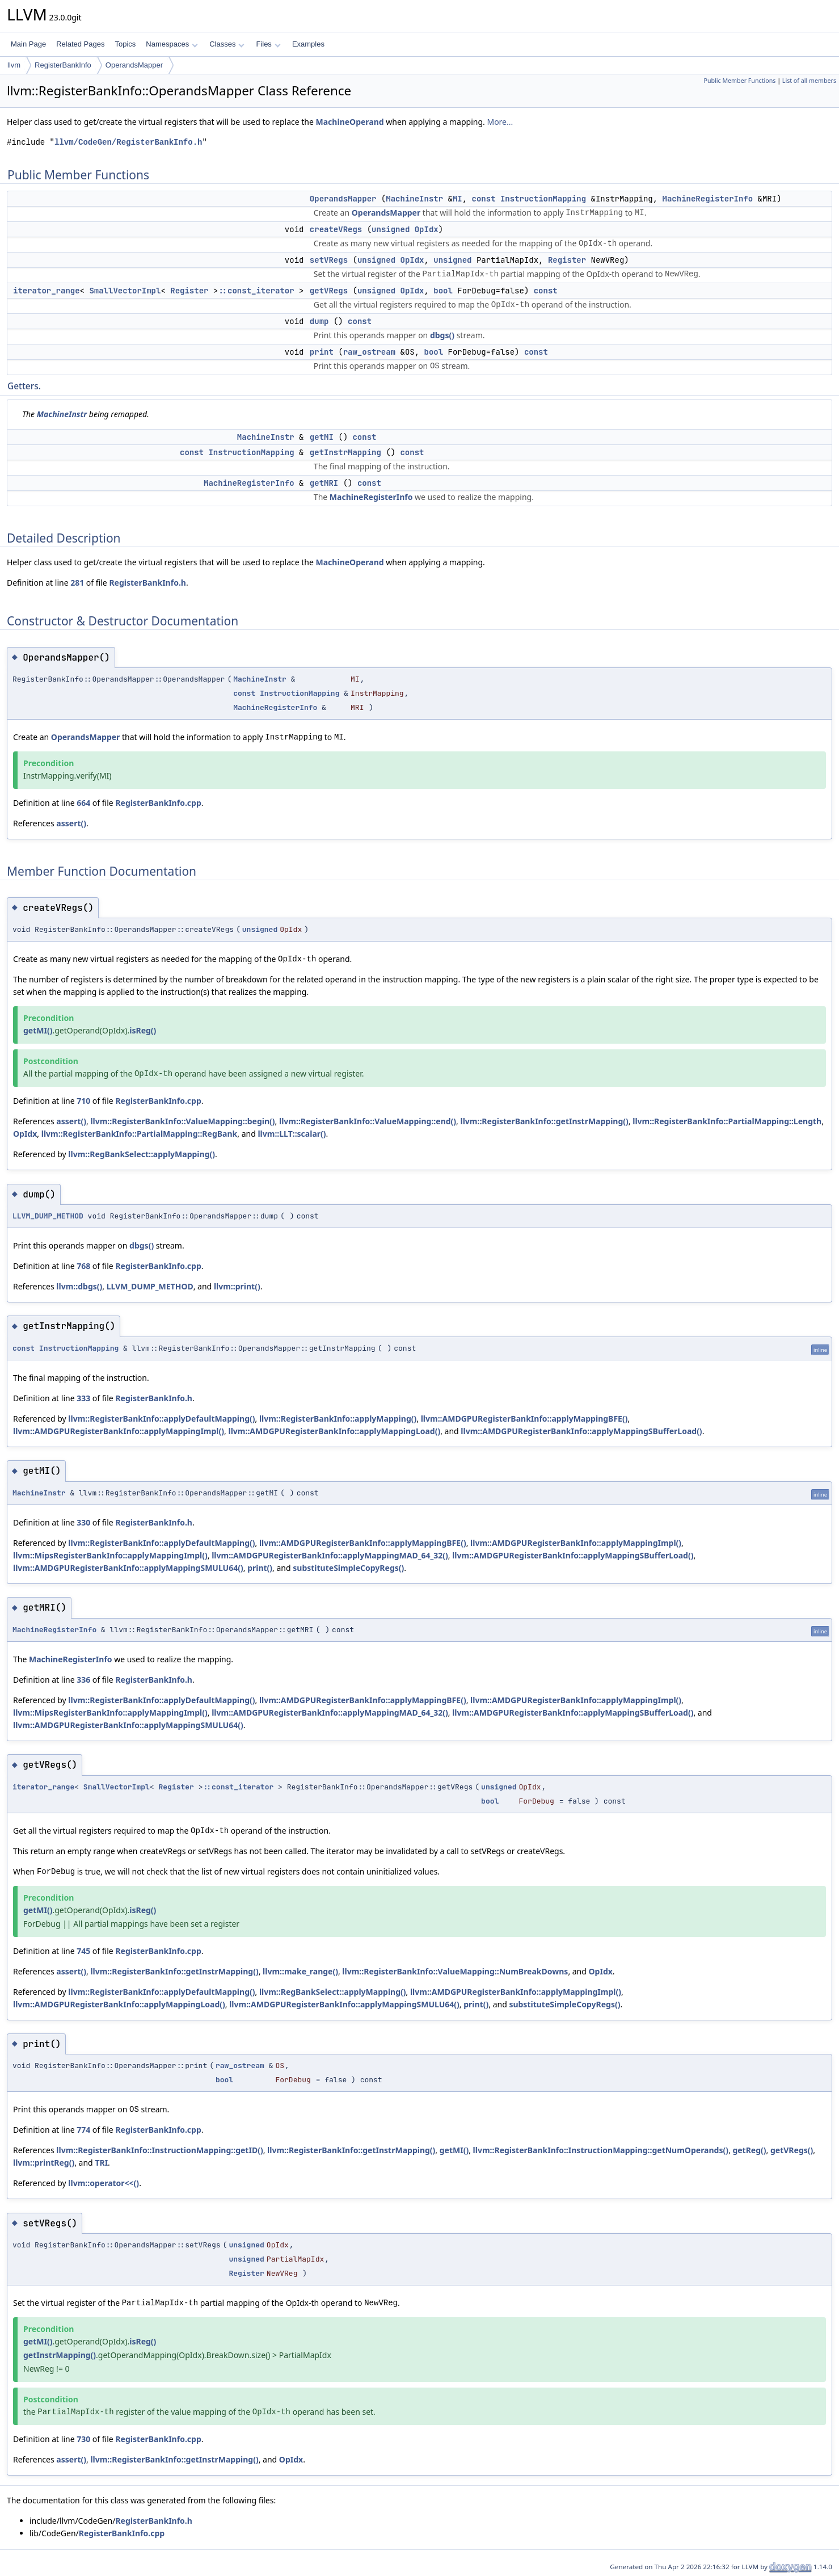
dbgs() (442, 335)
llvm (13, 65)
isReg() (142, 1030)
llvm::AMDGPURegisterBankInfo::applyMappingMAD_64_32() (330, 1555)
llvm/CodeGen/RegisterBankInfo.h (128, 142)
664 (83, 802)
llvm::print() (237, 1286)
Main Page (28, 44)
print (322, 352)
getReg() (749, 2150)
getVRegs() (791, 2150)
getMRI (324, 483)
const (484, 199)
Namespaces (171, 44)
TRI (101, 2162)
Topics (125, 44)
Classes (226, 44)
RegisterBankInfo (63, 65)
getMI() (37, 1030)
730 (83, 2439)
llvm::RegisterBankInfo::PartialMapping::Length (727, 1121)
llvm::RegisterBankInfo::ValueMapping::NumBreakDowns (455, 1971)
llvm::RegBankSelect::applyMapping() (141, 1154)
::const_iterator (256, 290)
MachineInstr (414, 199)
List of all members (809, 81)
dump (319, 321)
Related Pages (80, 44)
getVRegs (329, 290)
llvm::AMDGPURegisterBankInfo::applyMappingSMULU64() (128, 1567)
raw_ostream (369, 352)
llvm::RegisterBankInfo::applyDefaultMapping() (161, 1418)
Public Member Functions (739, 81)
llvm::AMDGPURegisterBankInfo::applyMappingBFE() (524, 1418)
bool (443, 290)
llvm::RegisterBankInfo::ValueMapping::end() (367, 1121)
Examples (308, 44)
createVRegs (336, 229)
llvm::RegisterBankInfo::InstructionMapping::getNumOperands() (600, 2150)
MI (457, 199)
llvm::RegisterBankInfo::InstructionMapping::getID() (159, 2150)
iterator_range (46, 290)
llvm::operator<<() (103, 2183)
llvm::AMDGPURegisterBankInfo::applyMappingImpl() (118, 1431)
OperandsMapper (134, 65)
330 (83, 1522)
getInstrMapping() (59, 2355)
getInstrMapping (345, 452)
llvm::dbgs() (79, 1286)
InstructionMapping (543, 199)
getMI (322, 437)
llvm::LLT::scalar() (292, 1133)
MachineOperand (350, 121)
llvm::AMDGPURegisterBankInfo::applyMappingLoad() (334, 1431)
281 (77, 582)
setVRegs (329, 260)
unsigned (391, 229)
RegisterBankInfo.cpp (158, 802)
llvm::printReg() (43, 2162)
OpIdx (427, 229)
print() (259, 1567)
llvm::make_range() (300, 1971)
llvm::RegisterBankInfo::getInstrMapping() (545, 1121)
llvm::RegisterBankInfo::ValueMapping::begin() (182, 1121)
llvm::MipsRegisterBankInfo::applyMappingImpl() (110, 1555)
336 (83, 1679)
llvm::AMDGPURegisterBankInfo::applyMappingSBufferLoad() (581, 1431)
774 (83, 2129)
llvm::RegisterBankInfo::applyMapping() (337, 1418)
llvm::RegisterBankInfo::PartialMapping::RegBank (139, 1133)
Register (567, 260)
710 (83, 1100)
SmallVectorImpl (125, 290)
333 (83, 1398)
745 (83, 1950)
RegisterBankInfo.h (147, 582)
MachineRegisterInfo (708, 199)
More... (500, 121)
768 (83, 1265)
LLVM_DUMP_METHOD (47, 1216)
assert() (71, 823)
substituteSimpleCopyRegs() (348, 1567)
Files (268, 44)
